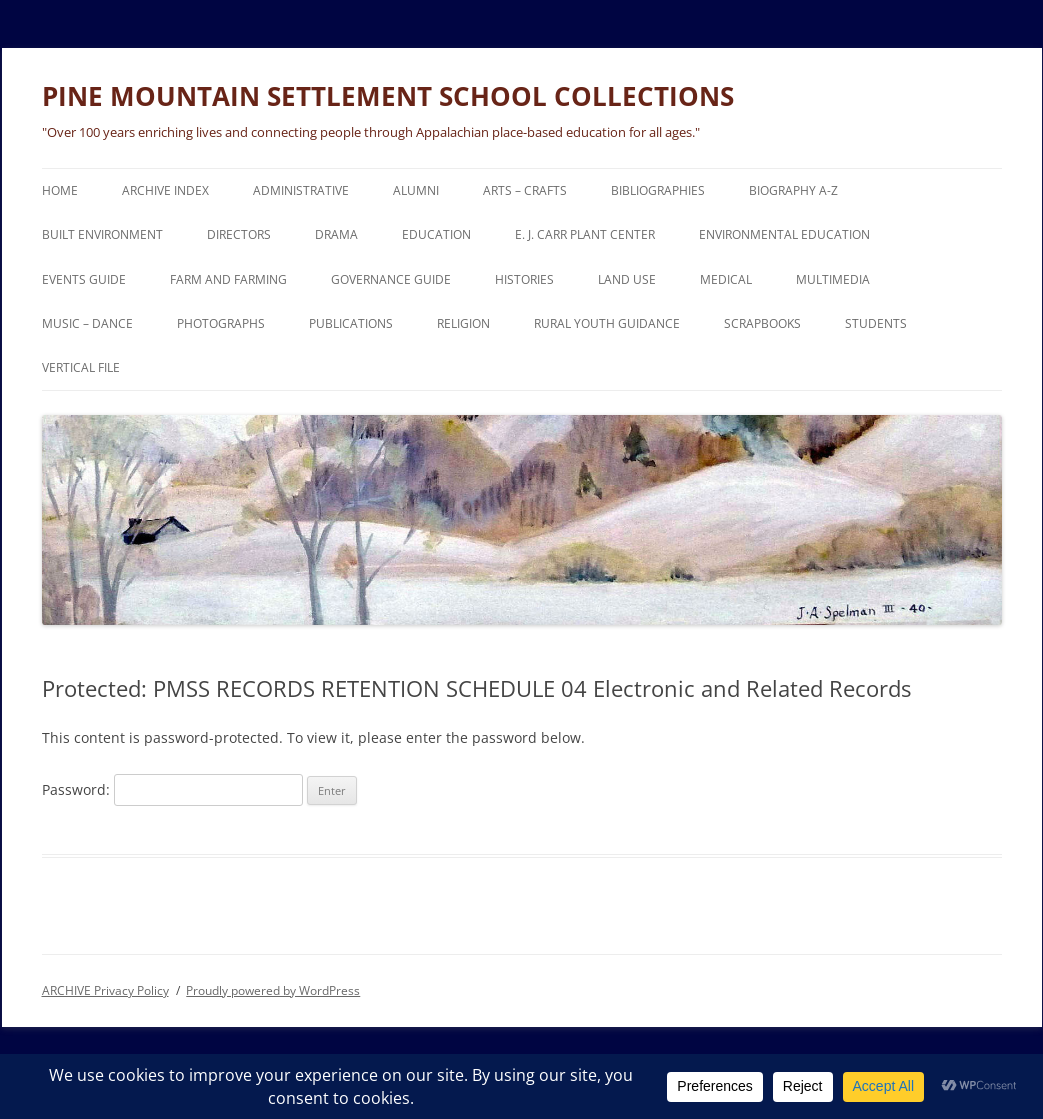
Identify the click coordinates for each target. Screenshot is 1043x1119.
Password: (172, 789)
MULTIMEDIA (833, 279)
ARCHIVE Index (165, 190)
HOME (60, 190)
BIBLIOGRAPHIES (658, 190)
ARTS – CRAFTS (525, 190)
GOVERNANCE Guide (391, 279)
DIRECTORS (239, 234)
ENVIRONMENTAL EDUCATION (784, 234)
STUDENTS (876, 323)
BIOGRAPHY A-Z (793, 190)
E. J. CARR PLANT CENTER (585, 234)
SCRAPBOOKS (762, 323)
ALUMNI (416, 190)
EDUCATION (436, 234)
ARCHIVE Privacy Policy (105, 990)
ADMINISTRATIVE (301, 190)
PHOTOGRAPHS (221, 323)
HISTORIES (524, 279)
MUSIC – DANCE (87, 323)
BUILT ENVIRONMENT (102, 234)
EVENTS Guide (84, 279)
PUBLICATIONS (351, 323)
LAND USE (627, 279)
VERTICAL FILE (81, 367)
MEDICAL (726, 279)
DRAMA (336, 234)
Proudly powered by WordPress (273, 990)
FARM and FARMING (228, 279)
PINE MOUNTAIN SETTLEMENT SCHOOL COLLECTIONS (388, 96)
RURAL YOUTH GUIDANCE (607, 323)
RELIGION (463, 323)
